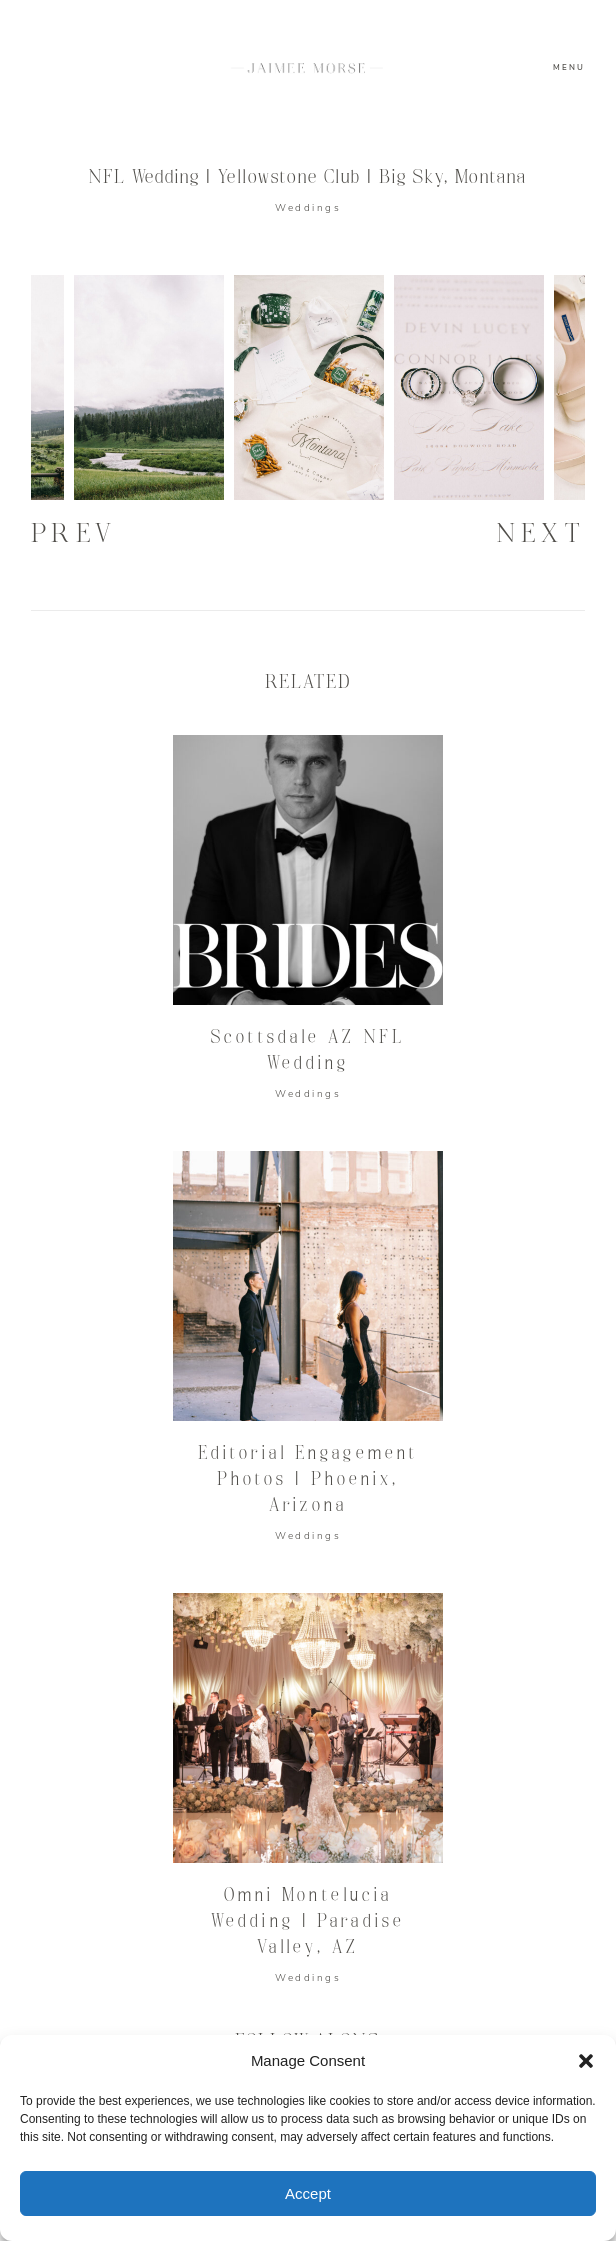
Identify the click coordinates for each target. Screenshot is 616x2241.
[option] (309, 387)
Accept (308, 2193)
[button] (586, 2061)
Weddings (308, 208)
